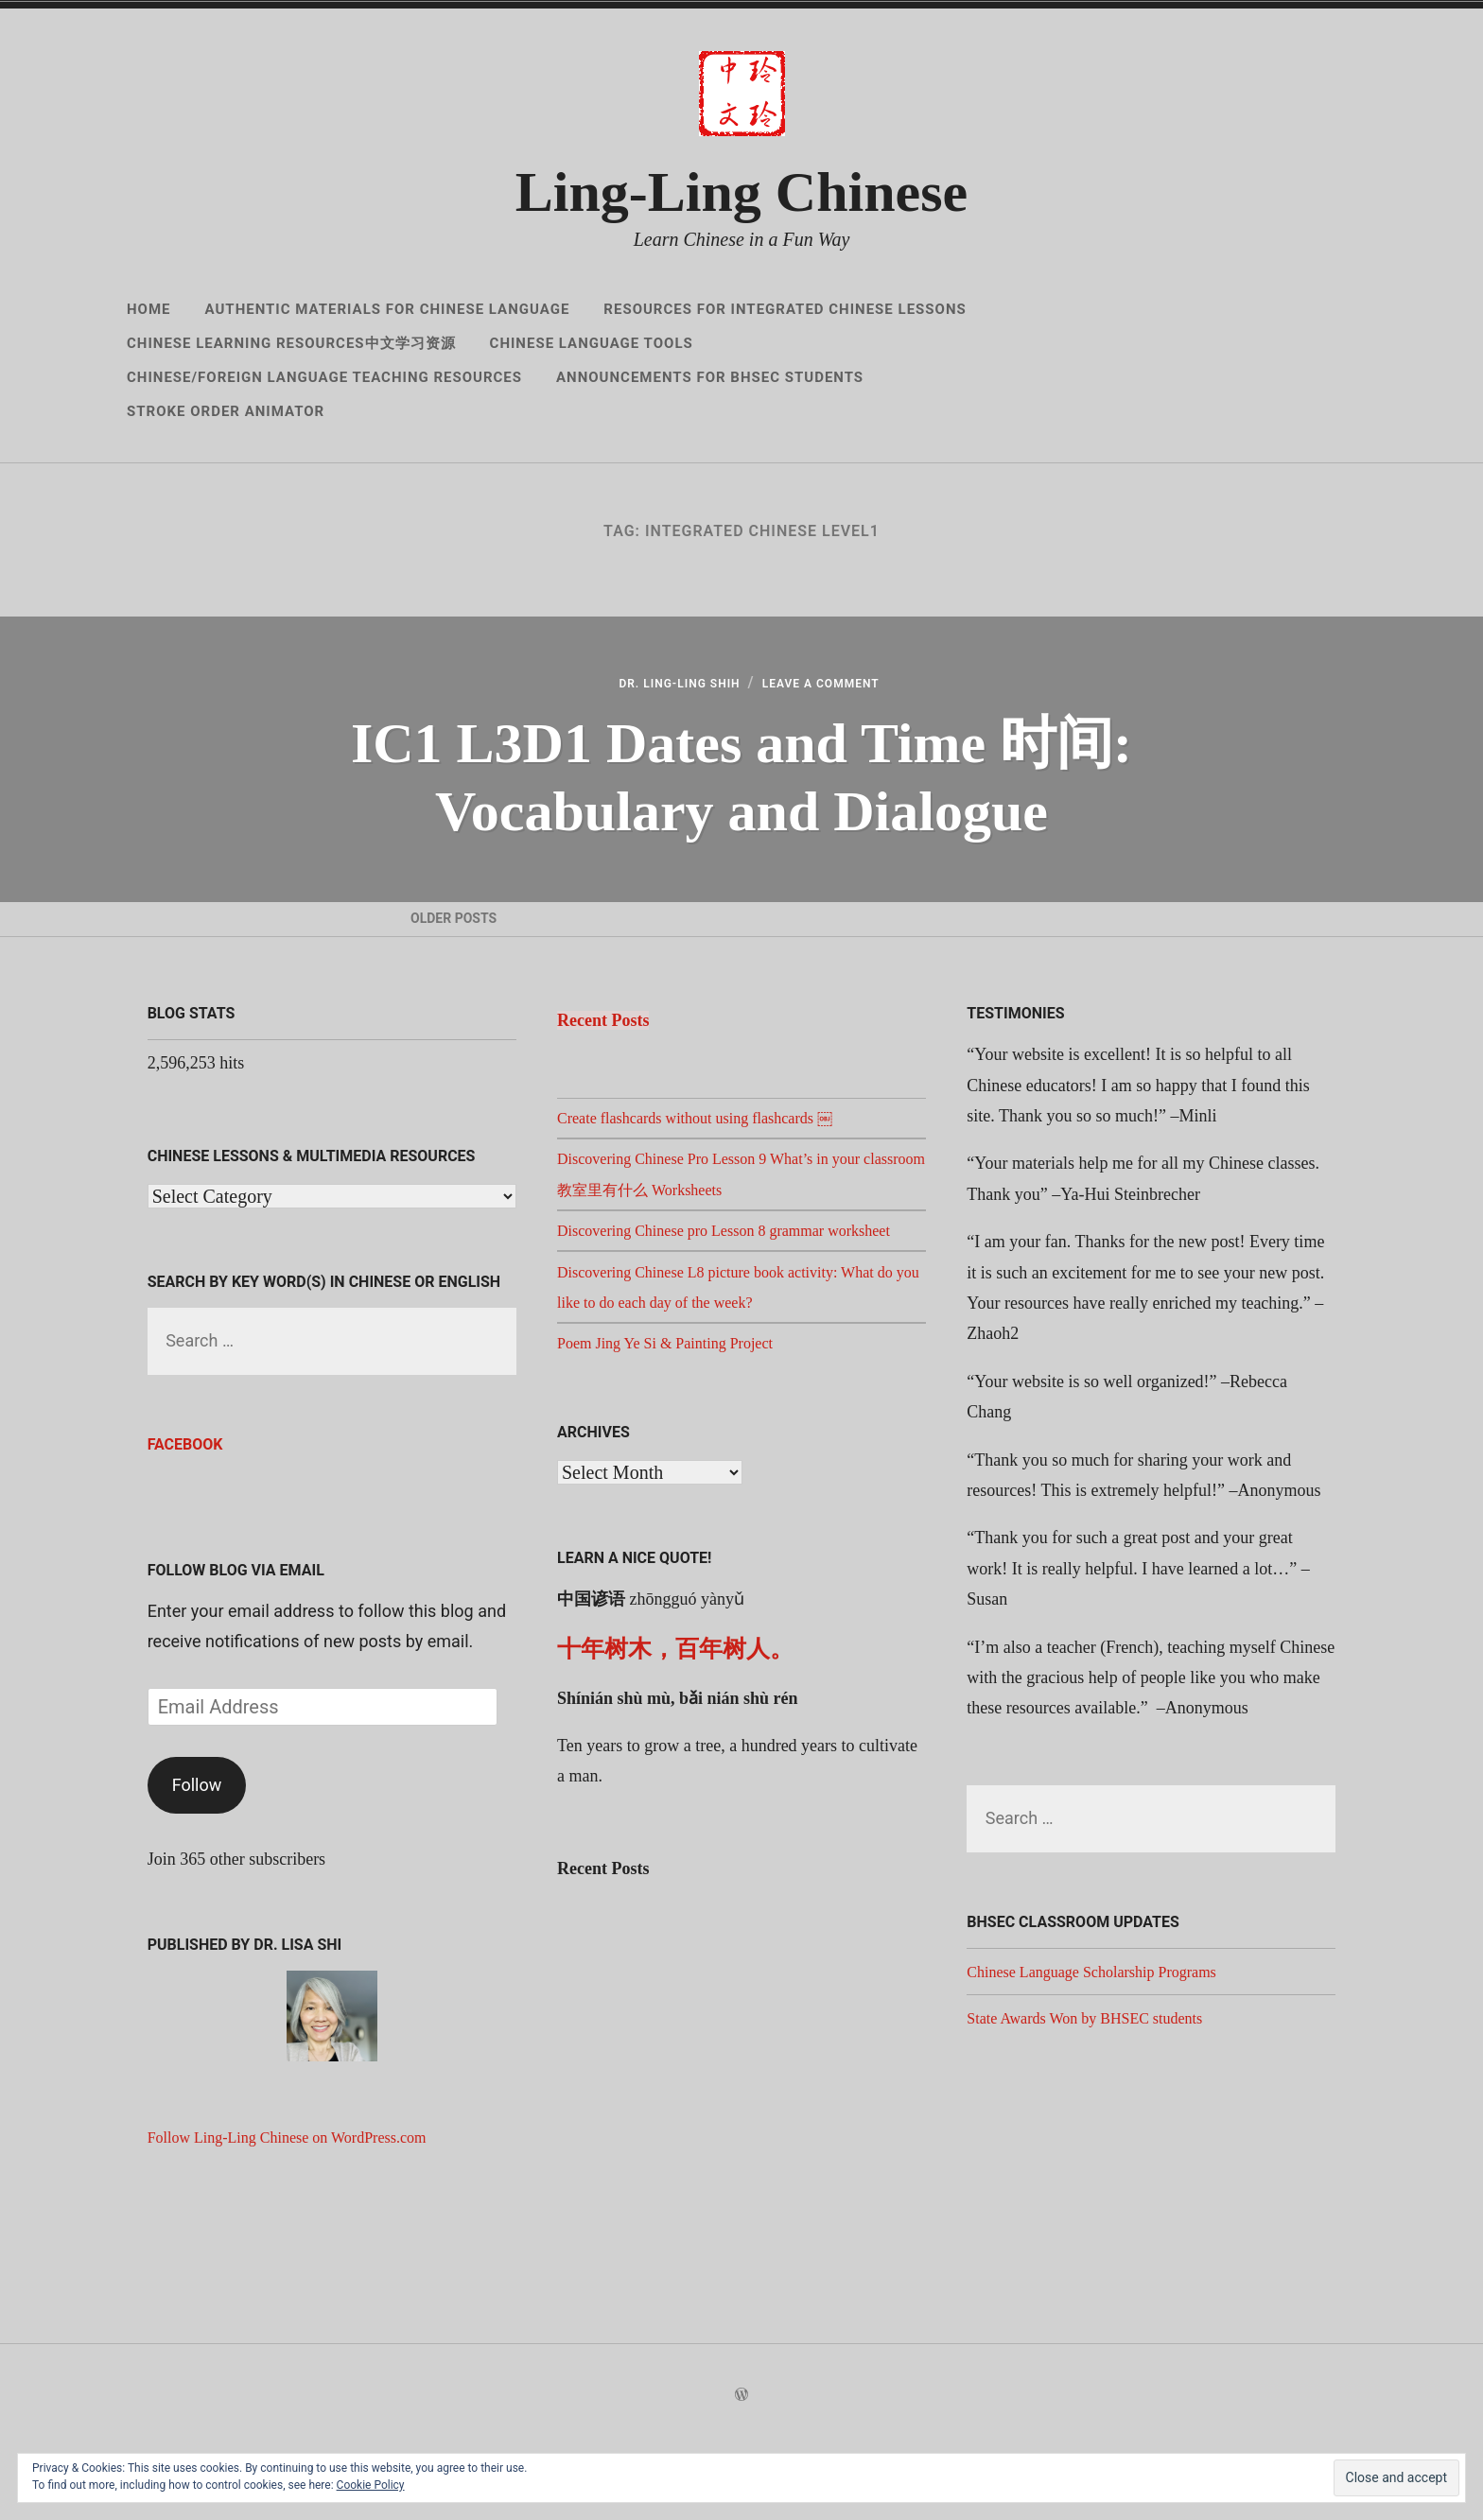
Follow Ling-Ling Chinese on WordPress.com (305, 2210)
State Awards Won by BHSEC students (1099, 2091)
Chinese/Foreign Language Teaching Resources (324, 377)
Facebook (185, 1518)
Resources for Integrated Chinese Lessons (784, 309)
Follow (197, 1858)
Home (149, 309)
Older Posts (457, 965)
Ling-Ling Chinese (741, 192)
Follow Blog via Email (236, 1644)
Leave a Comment (838, 693)
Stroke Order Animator (225, 411)
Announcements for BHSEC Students (710, 377)
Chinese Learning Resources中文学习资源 (291, 343)
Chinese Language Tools (591, 343)
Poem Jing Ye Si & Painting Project (678, 1446)
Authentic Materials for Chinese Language (387, 309)
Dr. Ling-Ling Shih (662, 693)
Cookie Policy (371, 2485)
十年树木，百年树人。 (675, 1752)
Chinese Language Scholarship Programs (1107, 2044)
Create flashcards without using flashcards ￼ (711, 1191)
